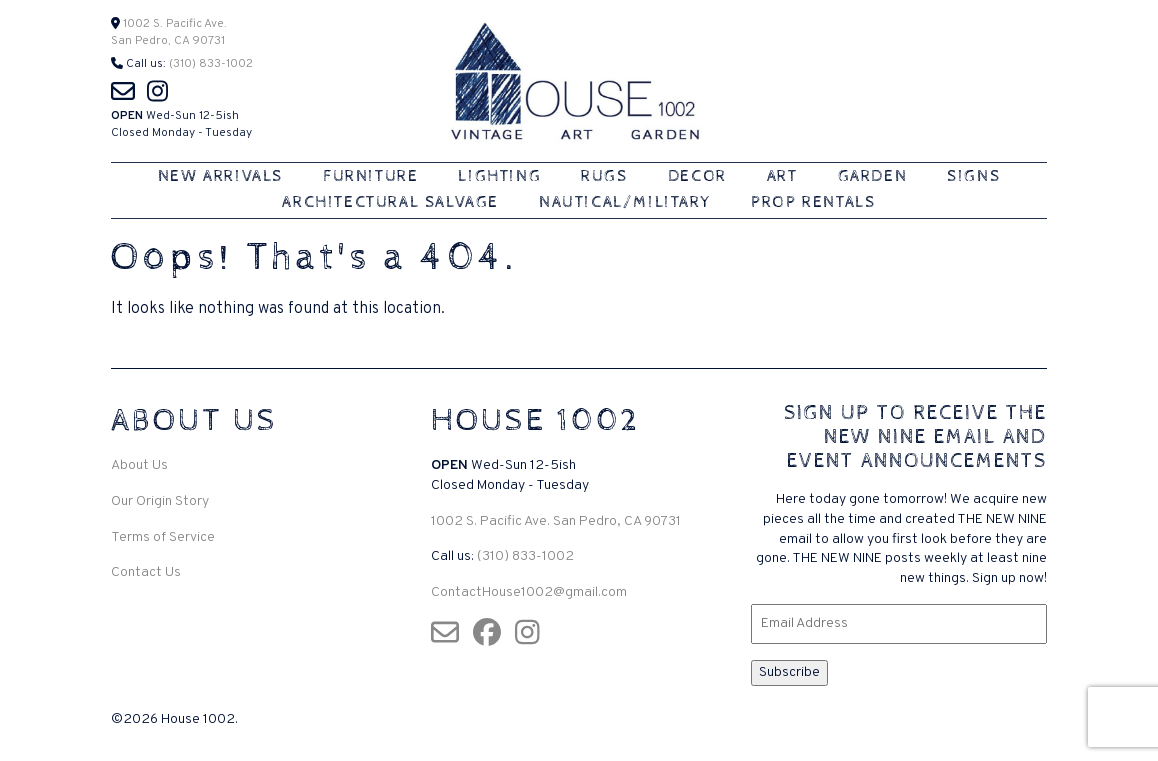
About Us (139, 465)
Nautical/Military (625, 202)
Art (782, 176)
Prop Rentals (813, 202)
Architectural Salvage (390, 202)
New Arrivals (220, 176)
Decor (697, 176)
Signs (973, 176)
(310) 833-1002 (211, 64)
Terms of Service (163, 537)
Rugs (604, 176)
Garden (873, 176)
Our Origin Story (160, 501)
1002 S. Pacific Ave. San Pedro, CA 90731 (556, 521)
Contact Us (146, 572)
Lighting (499, 176)
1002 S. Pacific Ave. (173, 24)
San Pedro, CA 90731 (168, 41)
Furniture (370, 176)
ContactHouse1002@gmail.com (529, 592)
